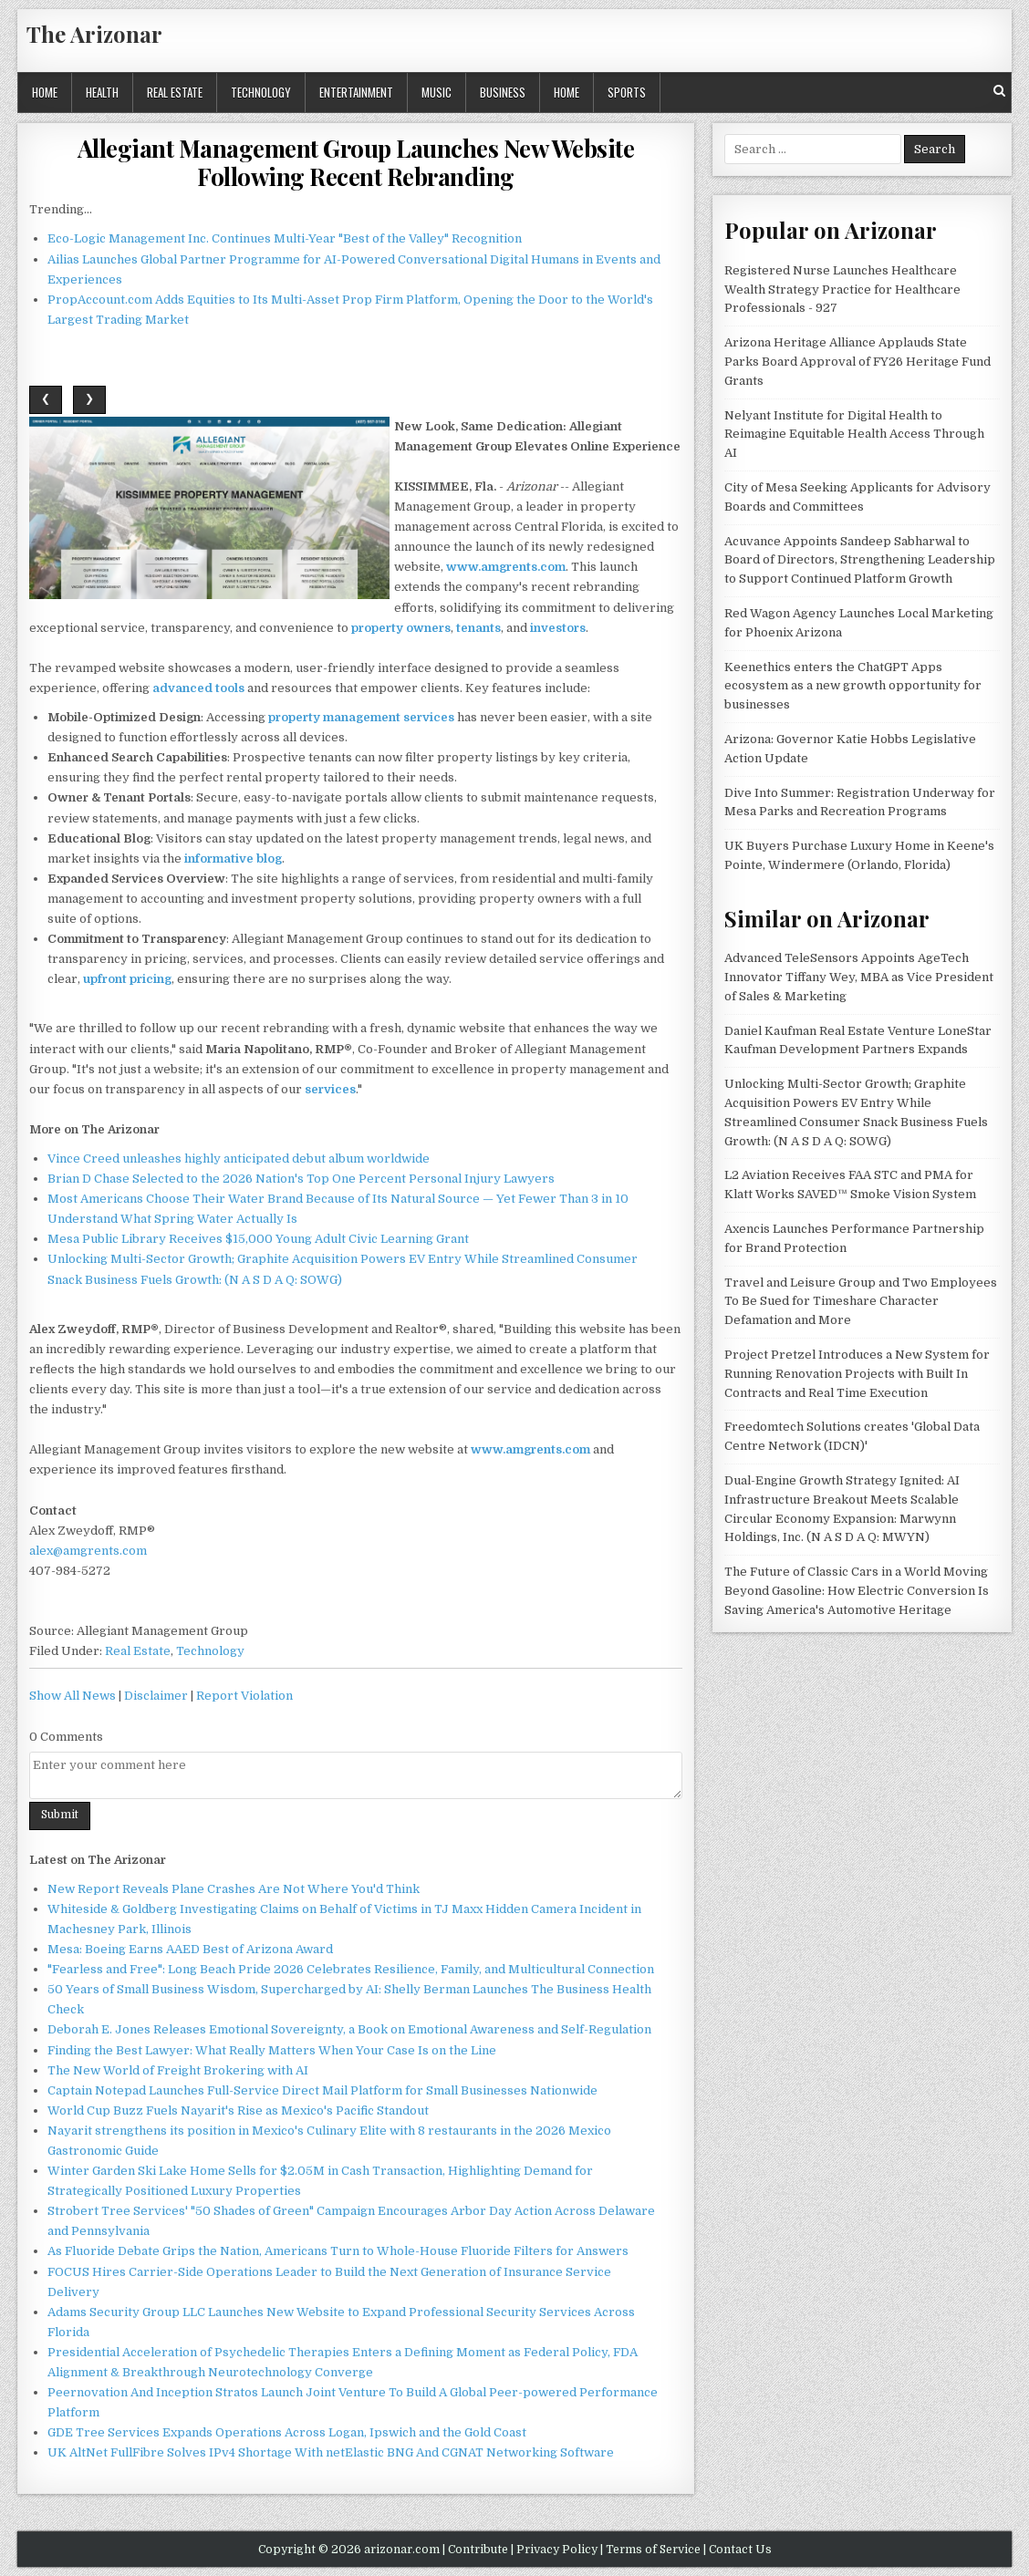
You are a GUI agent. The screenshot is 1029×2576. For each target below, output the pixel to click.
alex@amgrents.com (88, 1550)
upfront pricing (127, 979)
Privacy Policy (557, 2549)
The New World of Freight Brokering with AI (177, 2070)
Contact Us (740, 2549)
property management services (361, 717)
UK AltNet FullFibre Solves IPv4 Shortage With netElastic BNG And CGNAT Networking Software (330, 2452)
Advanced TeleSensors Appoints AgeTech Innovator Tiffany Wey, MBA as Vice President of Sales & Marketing (858, 977)
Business (502, 92)
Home (44, 92)
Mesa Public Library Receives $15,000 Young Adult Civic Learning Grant (258, 1239)
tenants (478, 628)
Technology (261, 92)
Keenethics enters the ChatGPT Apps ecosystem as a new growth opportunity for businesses (853, 686)
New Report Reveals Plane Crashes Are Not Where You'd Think (233, 1889)
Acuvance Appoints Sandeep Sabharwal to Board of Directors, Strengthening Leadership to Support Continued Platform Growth (859, 560)
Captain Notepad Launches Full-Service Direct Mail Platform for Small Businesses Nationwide (322, 2090)
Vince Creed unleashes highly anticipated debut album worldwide (238, 1158)
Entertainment (356, 92)
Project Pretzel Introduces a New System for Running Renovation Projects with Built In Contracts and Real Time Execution (857, 1374)
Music (436, 92)
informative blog (233, 858)
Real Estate (175, 92)
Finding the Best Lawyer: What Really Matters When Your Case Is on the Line (271, 2050)
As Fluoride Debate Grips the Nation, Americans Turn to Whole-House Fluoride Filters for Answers (338, 2251)
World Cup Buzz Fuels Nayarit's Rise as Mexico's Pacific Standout (238, 2110)
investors (558, 628)
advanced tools (198, 688)
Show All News (72, 1695)
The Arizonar (94, 33)
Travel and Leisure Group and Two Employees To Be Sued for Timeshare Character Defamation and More (860, 1302)
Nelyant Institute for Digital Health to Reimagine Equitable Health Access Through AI (854, 434)
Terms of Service (653, 2549)
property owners (401, 628)
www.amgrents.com (506, 567)
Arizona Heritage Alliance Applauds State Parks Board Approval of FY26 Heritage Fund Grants (857, 362)
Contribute (478, 2549)
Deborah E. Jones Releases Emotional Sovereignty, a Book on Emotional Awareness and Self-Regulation (349, 2029)
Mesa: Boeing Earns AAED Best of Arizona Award (190, 1949)
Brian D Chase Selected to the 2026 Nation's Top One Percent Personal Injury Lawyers (301, 1178)
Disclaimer (156, 1695)
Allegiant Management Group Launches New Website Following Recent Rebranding (356, 162)
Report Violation (244, 1695)
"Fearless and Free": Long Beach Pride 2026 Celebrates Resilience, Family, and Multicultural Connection (350, 1969)
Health (102, 92)
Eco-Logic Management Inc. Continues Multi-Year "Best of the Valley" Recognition (284, 238)
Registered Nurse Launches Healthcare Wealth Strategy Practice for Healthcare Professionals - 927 (842, 290)
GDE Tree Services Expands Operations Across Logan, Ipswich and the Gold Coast (286, 2432)
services (330, 1089)
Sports (627, 92)
